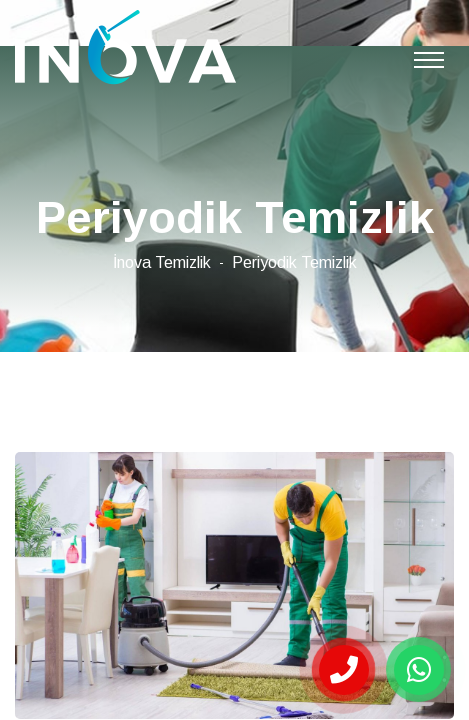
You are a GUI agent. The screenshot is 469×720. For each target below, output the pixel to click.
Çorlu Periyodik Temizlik (126, 47)
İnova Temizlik (162, 262)
